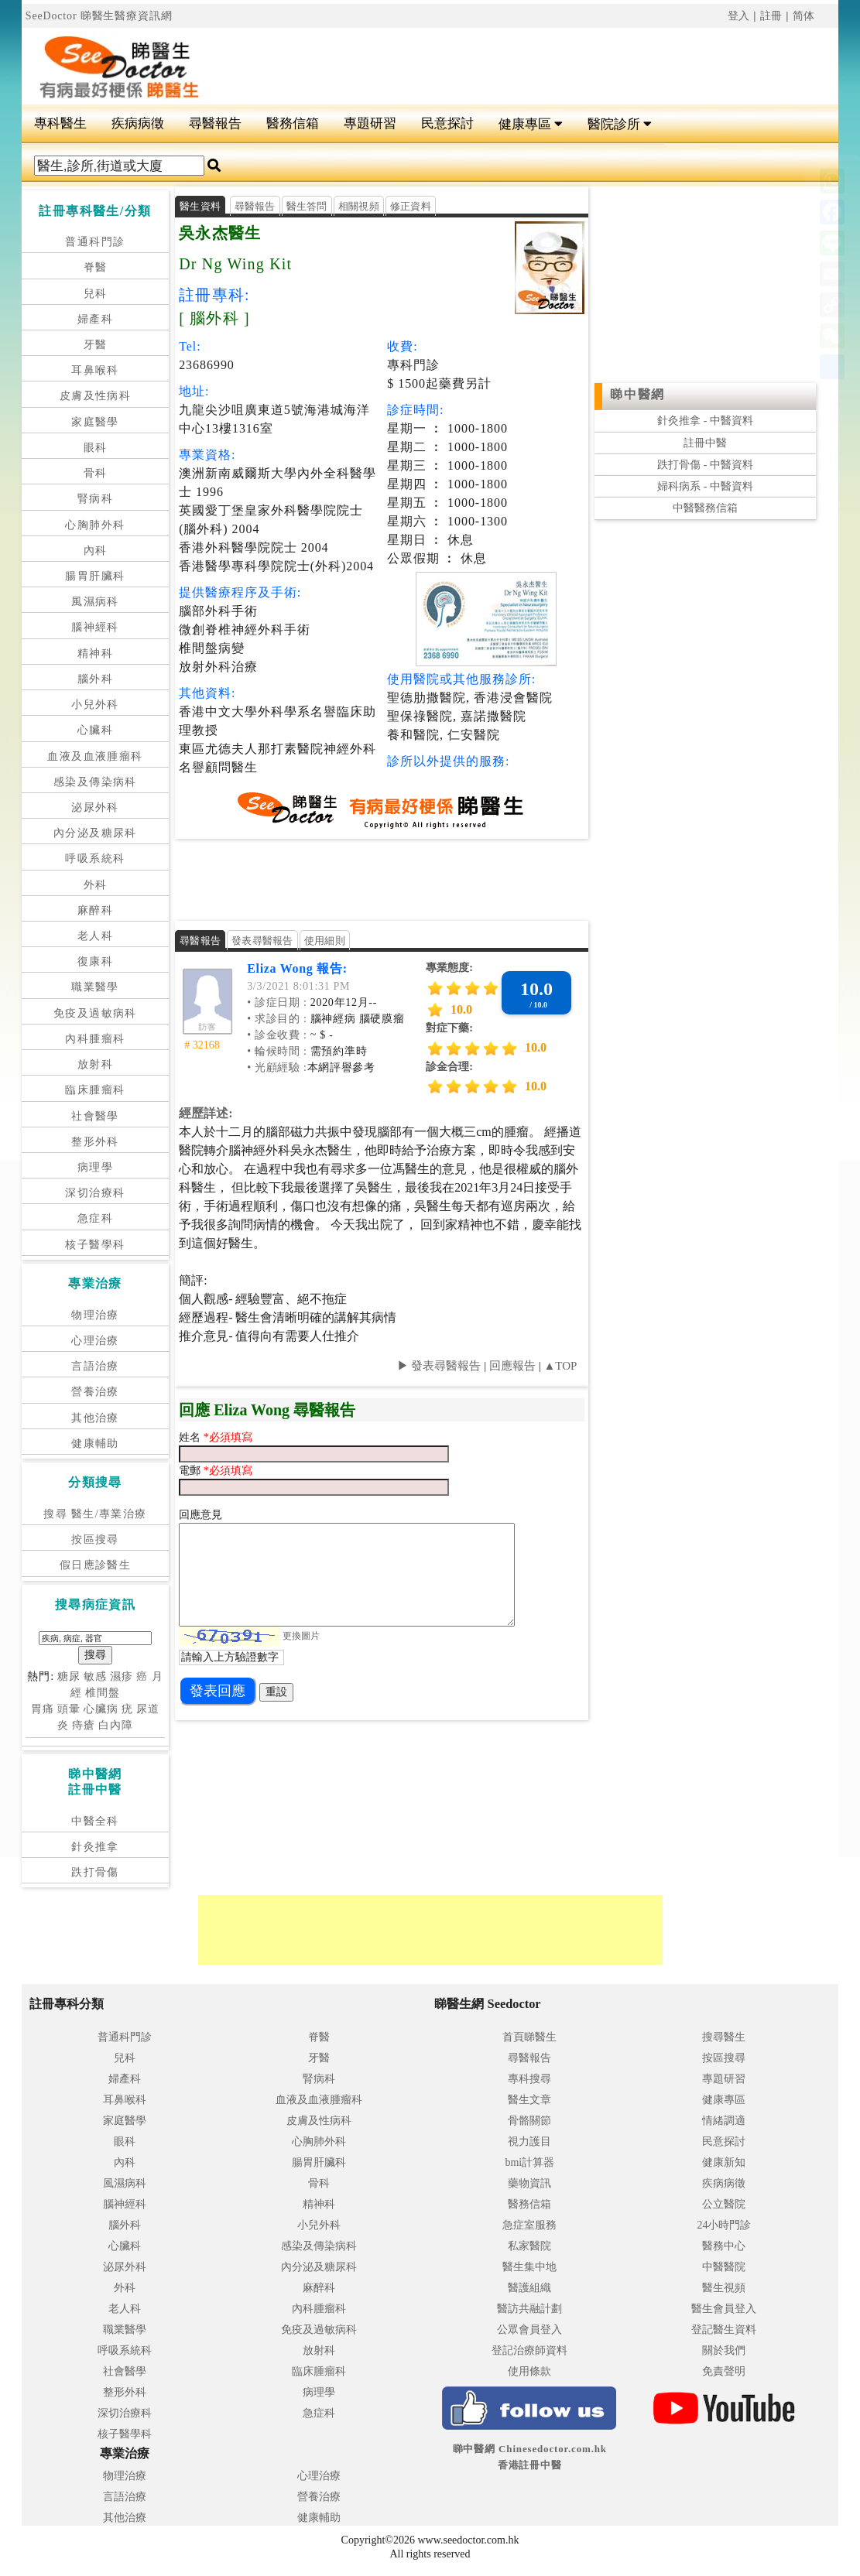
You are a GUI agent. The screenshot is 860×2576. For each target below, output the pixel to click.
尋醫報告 (215, 123)
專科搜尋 (529, 2079)
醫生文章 (529, 2100)
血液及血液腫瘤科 (94, 756)
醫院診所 (620, 124)
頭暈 (69, 1709)
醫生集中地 (529, 2267)
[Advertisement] (525, 66)
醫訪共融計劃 (529, 2308)
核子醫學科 (95, 1244)
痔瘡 (83, 1725)
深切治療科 (95, 1193)
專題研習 (370, 123)
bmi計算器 (529, 2162)
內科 (96, 550)
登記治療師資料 (529, 2350)
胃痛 (42, 1709)
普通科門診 (95, 242)
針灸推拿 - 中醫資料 (705, 420)
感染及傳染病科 (95, 782)
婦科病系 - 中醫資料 (705, 486)
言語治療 (95, 1366)
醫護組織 (529, 2288)
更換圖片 (301, 1635)
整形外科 (95, 1142)
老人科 (95, 936)
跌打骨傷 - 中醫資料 (705, 464)
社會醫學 (95, 1116)
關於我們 (723, 2350)
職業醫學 (95, 987)
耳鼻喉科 (95, 370)
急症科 (95, 1218)
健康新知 (723, 2162)
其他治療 (95, 1418)
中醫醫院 (723, 2267)
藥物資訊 (529, 2183)
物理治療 (95, 1315)
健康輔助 (95, 1443)
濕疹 (121, 1676)
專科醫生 (60, 123)
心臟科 (95, 730)
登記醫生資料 (723, 2329)
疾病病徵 (137, 123)
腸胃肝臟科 (95, 576)
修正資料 (410, 206)
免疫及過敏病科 (95, 1013)
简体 (804, 16)
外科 (96, 885)
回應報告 (512, 1366)
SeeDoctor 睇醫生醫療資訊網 (99, 16)
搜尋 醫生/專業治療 (94, 1514)
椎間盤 (102, 1693)
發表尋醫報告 (262, 940)
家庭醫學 (95, 422)
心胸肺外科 (95, 525)
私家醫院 (529, 2246)
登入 (739, 16)
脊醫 (96, 267)
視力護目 (529, 2141)
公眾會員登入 (529, 2329)
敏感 (95, 1676)
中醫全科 (95, 1821)
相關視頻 (358, 206)
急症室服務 (529, 2225)
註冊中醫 (705, 443)
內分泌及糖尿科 (95, 833)
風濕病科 (95, 601)
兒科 (96, 293)
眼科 (96, 447)
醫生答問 (306, 206)
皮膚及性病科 (95, 396)
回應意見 (200, 1515)
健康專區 (531, 124)
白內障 (115, 1725)
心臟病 (101, 1709)
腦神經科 (95, 627)
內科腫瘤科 (95, 1039)
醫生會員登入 (723, 2308)
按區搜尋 (95, 1539)
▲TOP (559, 1366)
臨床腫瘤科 (95, 1090)
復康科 (95, 961)
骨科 (96, 473)
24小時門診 (724, 2225)
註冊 (771, 16)
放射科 (95, 1064)
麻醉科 (95, 910)
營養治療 (95, 1391)
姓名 (191, 1437)
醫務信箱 (292, 123)
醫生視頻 (723, 2288)
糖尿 (69, 1676)
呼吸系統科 (95, 858)
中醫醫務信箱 (705, 508)
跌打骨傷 (95, 1872)
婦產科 (95, 319)
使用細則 (324, 940)
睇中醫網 (637, 394)
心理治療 (95, 1340)
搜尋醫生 (723, 2037)
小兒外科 (95, 704)
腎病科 (95, 499)
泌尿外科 (95, 807)
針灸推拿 (95, 1846)
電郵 (191, 1470)
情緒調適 (723, 2120)
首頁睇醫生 (529, 2037)
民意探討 (447, 123)
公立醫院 (723, 2204)
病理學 (95, 1167)
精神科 (95, 653)
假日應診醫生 (95, 1565)
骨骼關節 (529, 2120)
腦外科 (95, 679)
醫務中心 (723, 2246)
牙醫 (96, 345)
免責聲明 (723, 2371)
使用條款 (529, 2371)
